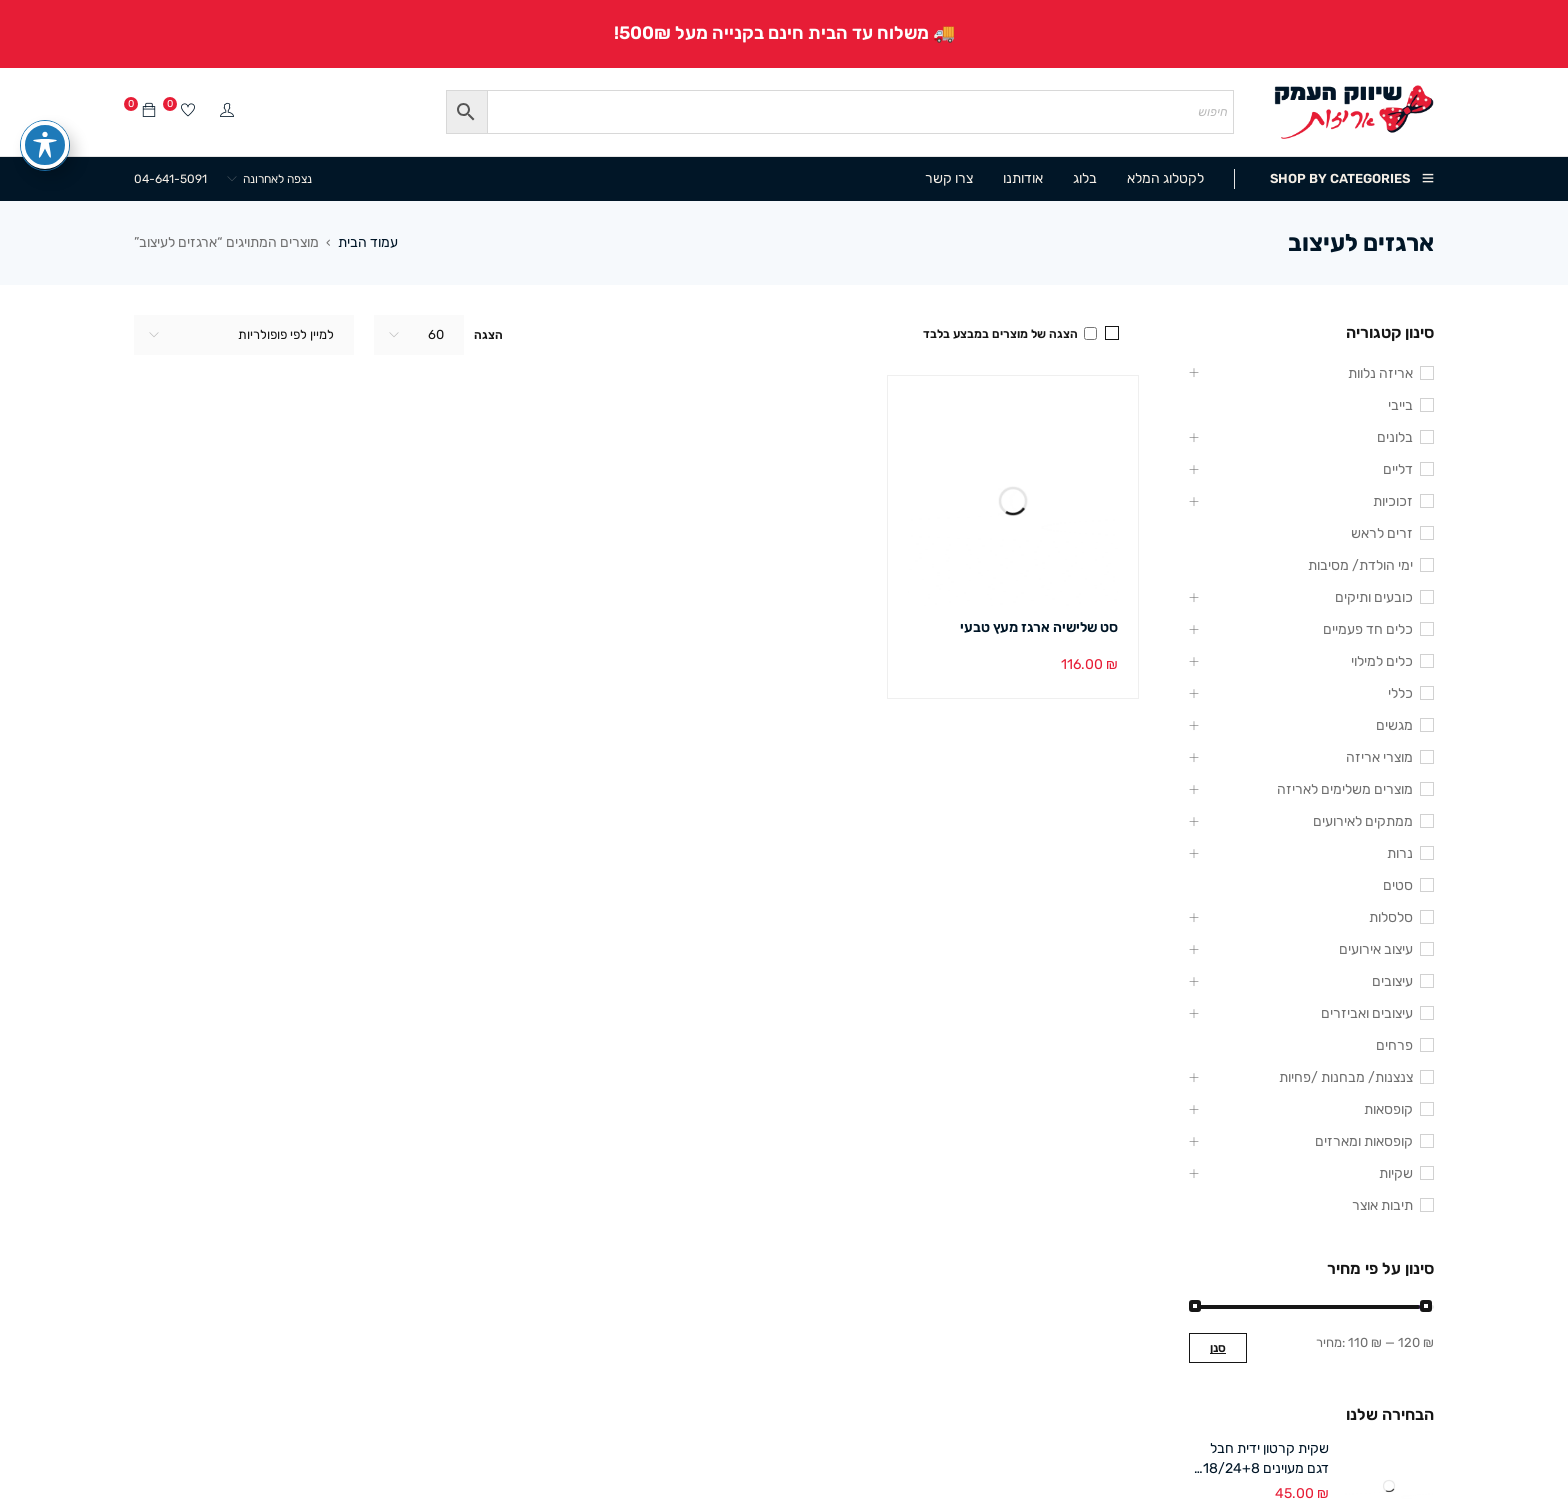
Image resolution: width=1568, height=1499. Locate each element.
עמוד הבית (368, 242)
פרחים (1394, 1045)
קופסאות (1388, 1109)
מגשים (1394, 725)
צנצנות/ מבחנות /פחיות (1346, 1077)
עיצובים (1392, 981)
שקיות (1396, 1173)
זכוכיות (1393, 501)
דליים (1398, 469)
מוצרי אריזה (1379, 757)
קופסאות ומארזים (1364, 1141)
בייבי (1400, 405)
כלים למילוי (1382, 661)
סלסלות (1391, 917)
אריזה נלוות (1380, 373)
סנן (1218, 1348)
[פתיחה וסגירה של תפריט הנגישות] (45, 113)
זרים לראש (1382, 533)
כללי (1400, 693)
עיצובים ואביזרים (1367, 1013)
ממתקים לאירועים (1363, 821)
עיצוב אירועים (1376, 949)
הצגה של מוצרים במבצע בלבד (1010, 334)
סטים (1398, 885)
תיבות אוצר (1382, 1205)
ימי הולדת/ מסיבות (1360, 565)
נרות (1400, 853)
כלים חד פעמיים (1368, 629)
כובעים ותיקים (1374, 597)
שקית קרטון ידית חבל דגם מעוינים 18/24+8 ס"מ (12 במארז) (1266, 1459)
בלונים (1395, 437)
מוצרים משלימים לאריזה (1345, 789)
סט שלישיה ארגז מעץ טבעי (1039, 627)
